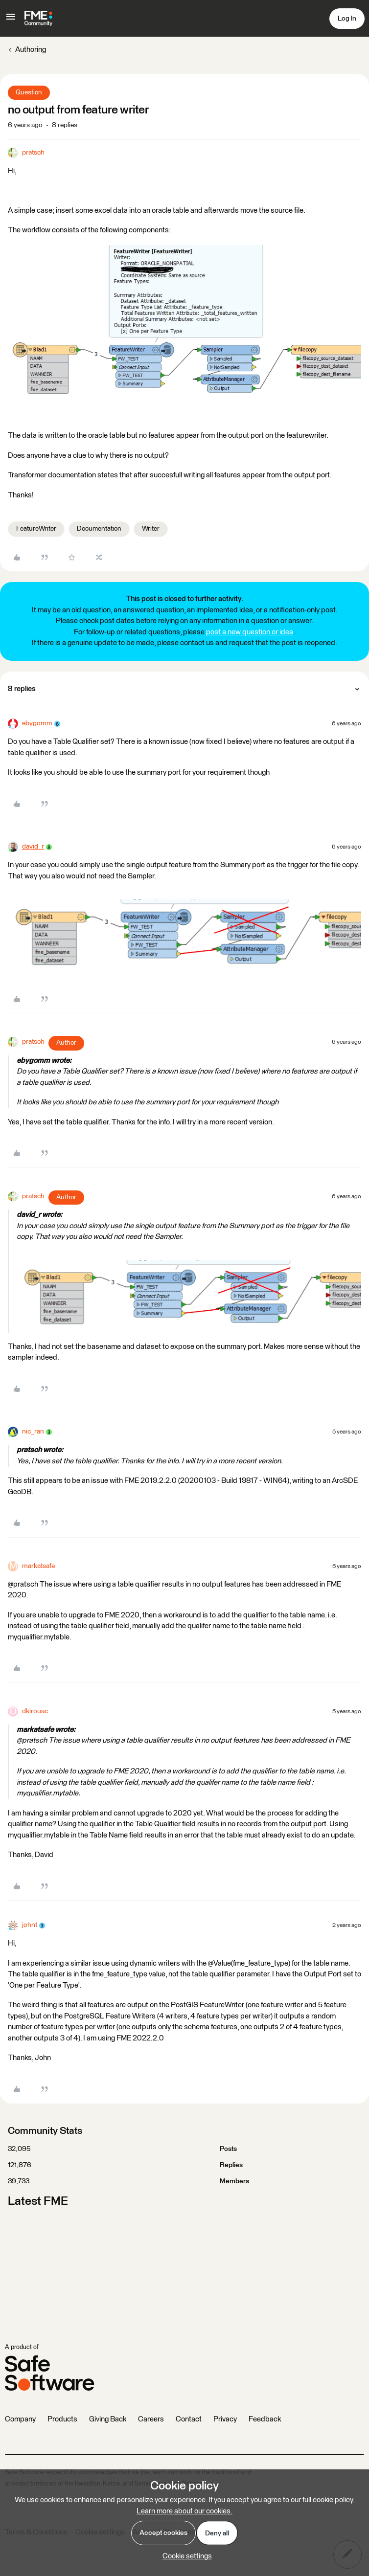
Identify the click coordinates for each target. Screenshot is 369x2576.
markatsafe (38, 1566)
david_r (33, 846)
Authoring (30, 49)
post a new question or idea (249, 632)
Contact (189, 2419)
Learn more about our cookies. (184, 2511)
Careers (151, 2419)
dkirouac (35, 1711)
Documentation (99, 528)
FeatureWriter (36, 528)
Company (20, 2419)
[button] (11, 20)
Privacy (225, 2419)
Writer (151, 528)
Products (62, 2419)
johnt (29, 1925)
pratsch (33, 152)
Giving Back (107, 2419)
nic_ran (33, 1431)
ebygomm (37, 723)
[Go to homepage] (38, 18)
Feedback (265, 2419)
